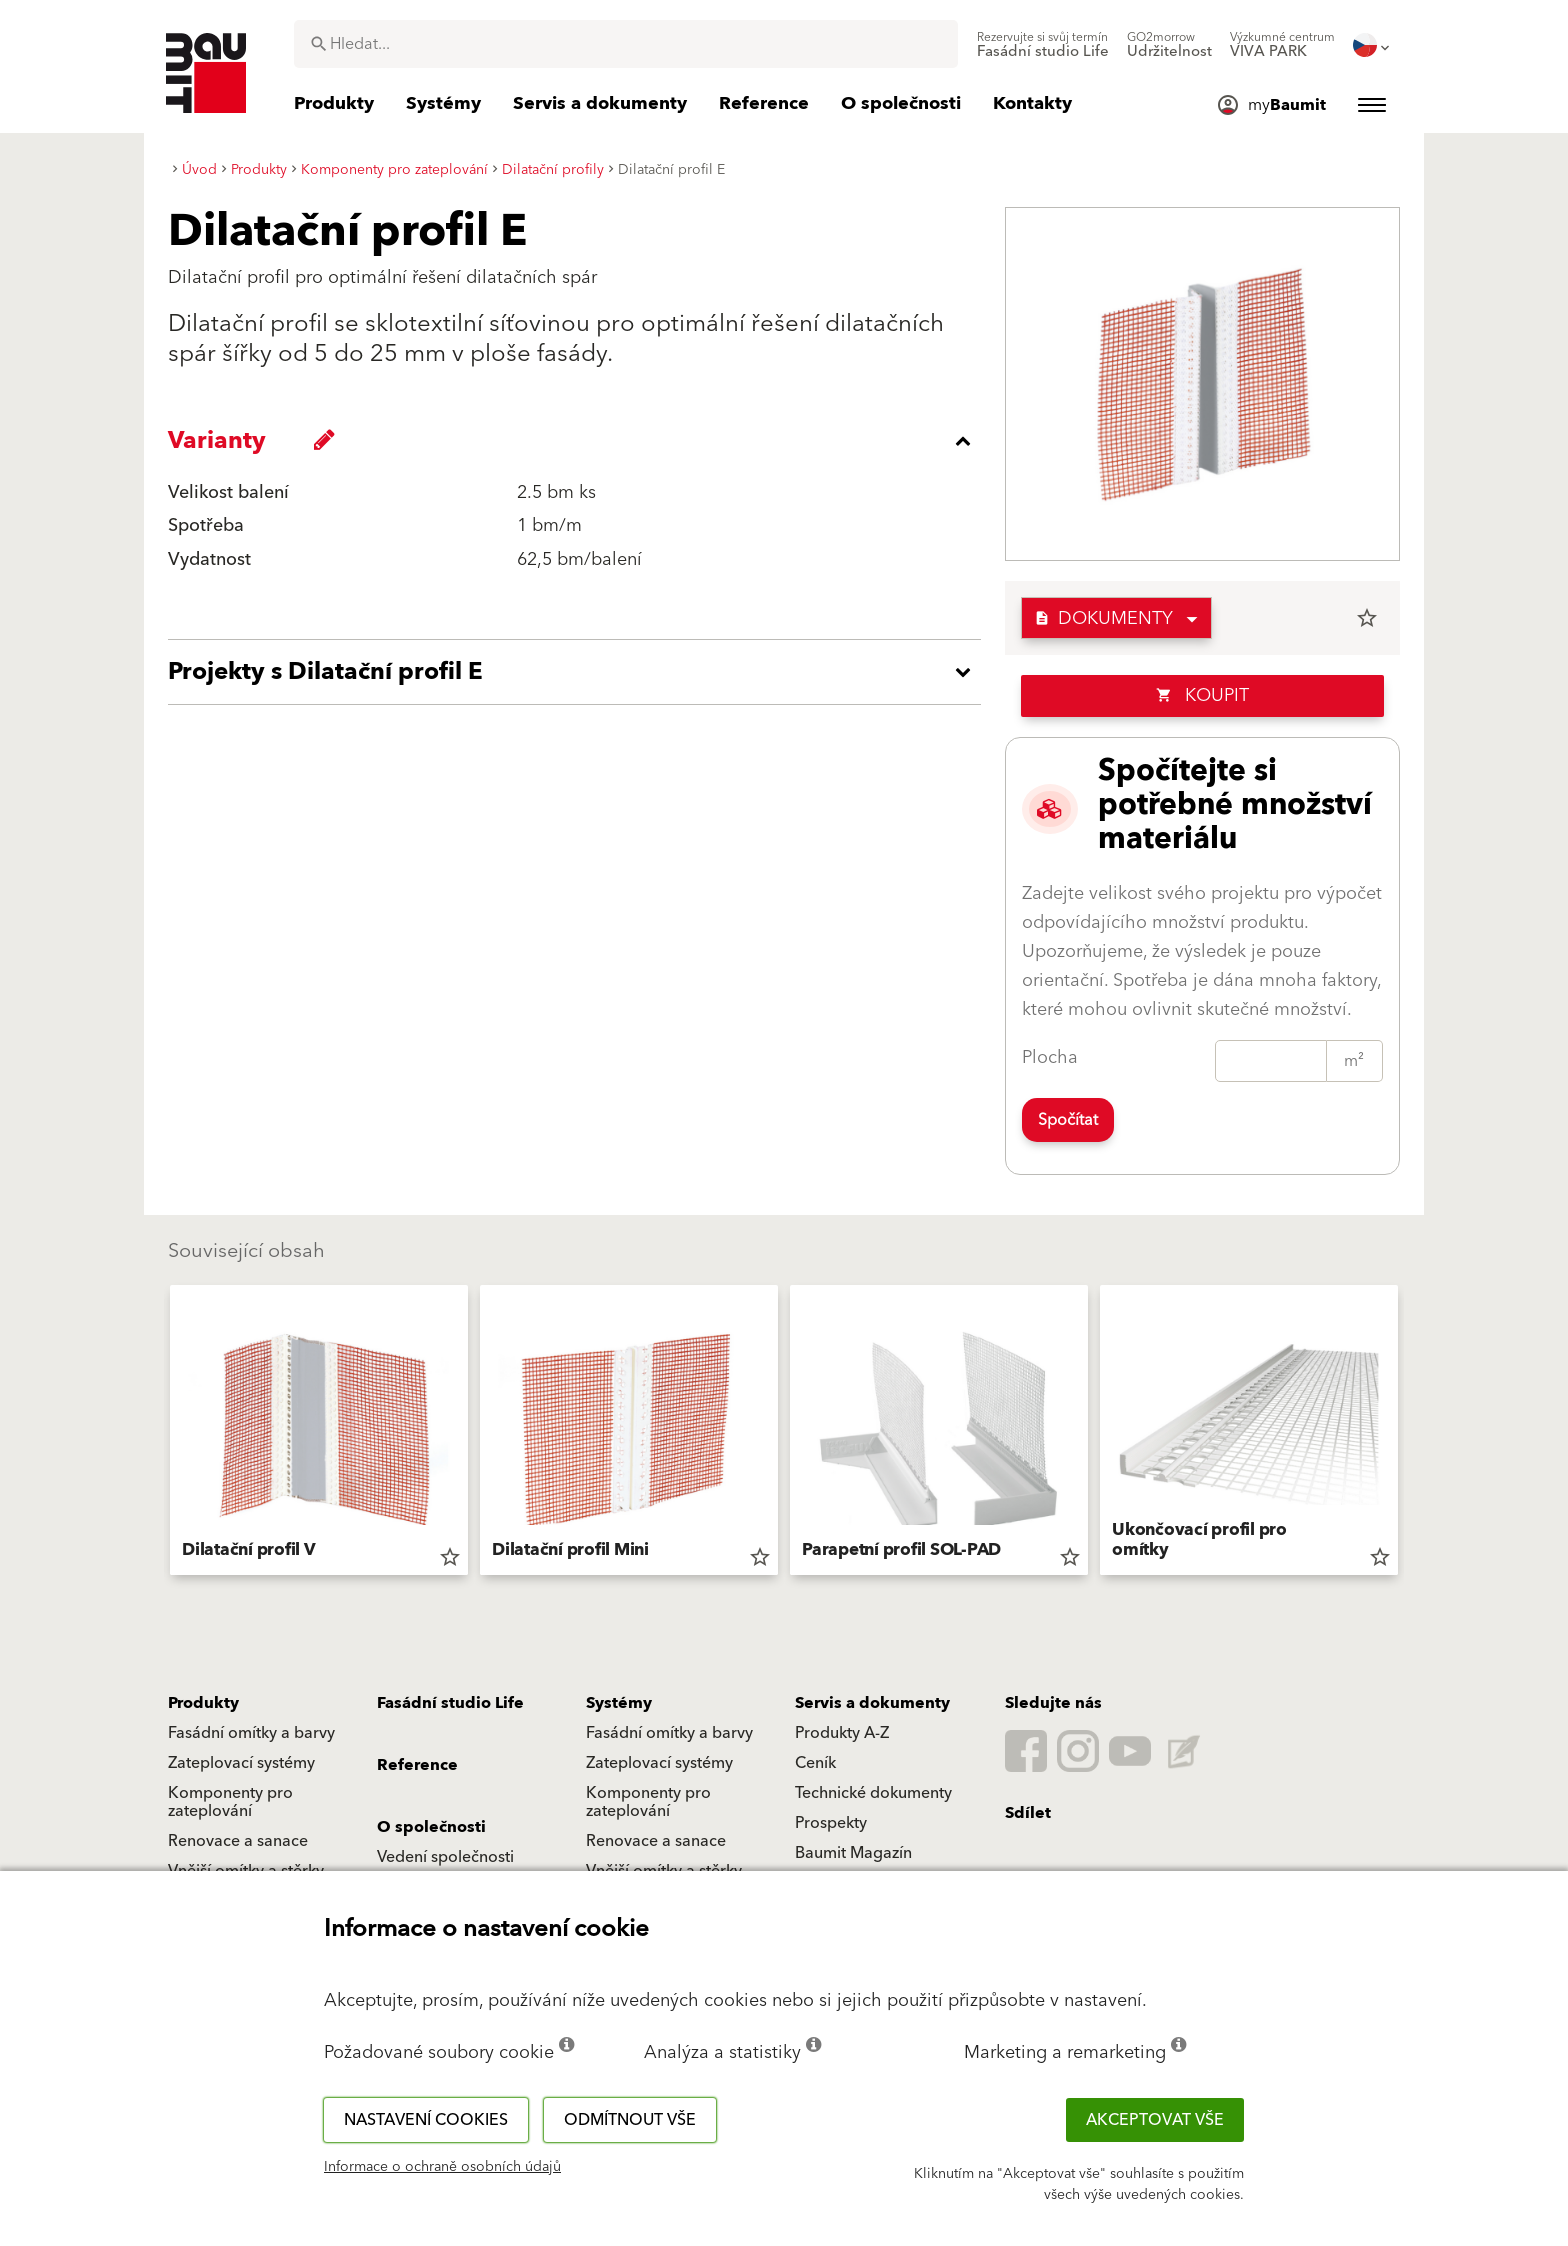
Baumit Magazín (853, 1853)
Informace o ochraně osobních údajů (442, 2167)
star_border (1367, 618)
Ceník (815, 1763)
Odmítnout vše (630, 2120)
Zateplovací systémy (241, 1763)
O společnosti (431, 1827)
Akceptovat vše (1155, 2120)
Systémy (619, 1703)
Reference (417, 1765)
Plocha (1050, 1057)
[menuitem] (1043, 45)
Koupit (1202, 695)
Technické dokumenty (873, 1793)
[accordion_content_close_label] (579, 441)
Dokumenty (1103, 618)
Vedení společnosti (445, 1857)
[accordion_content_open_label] (579, 672)
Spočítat (1068, 1120)
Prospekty (831, 1823)
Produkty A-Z (842, 1733)
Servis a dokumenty (872, 1703)
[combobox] (626, 44)
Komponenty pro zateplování (230, 1802)
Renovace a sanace (238, 1841)
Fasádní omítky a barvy (251, 1733)
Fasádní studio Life (450, 1703)
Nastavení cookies (426, 2120)
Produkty (203, 1703)
